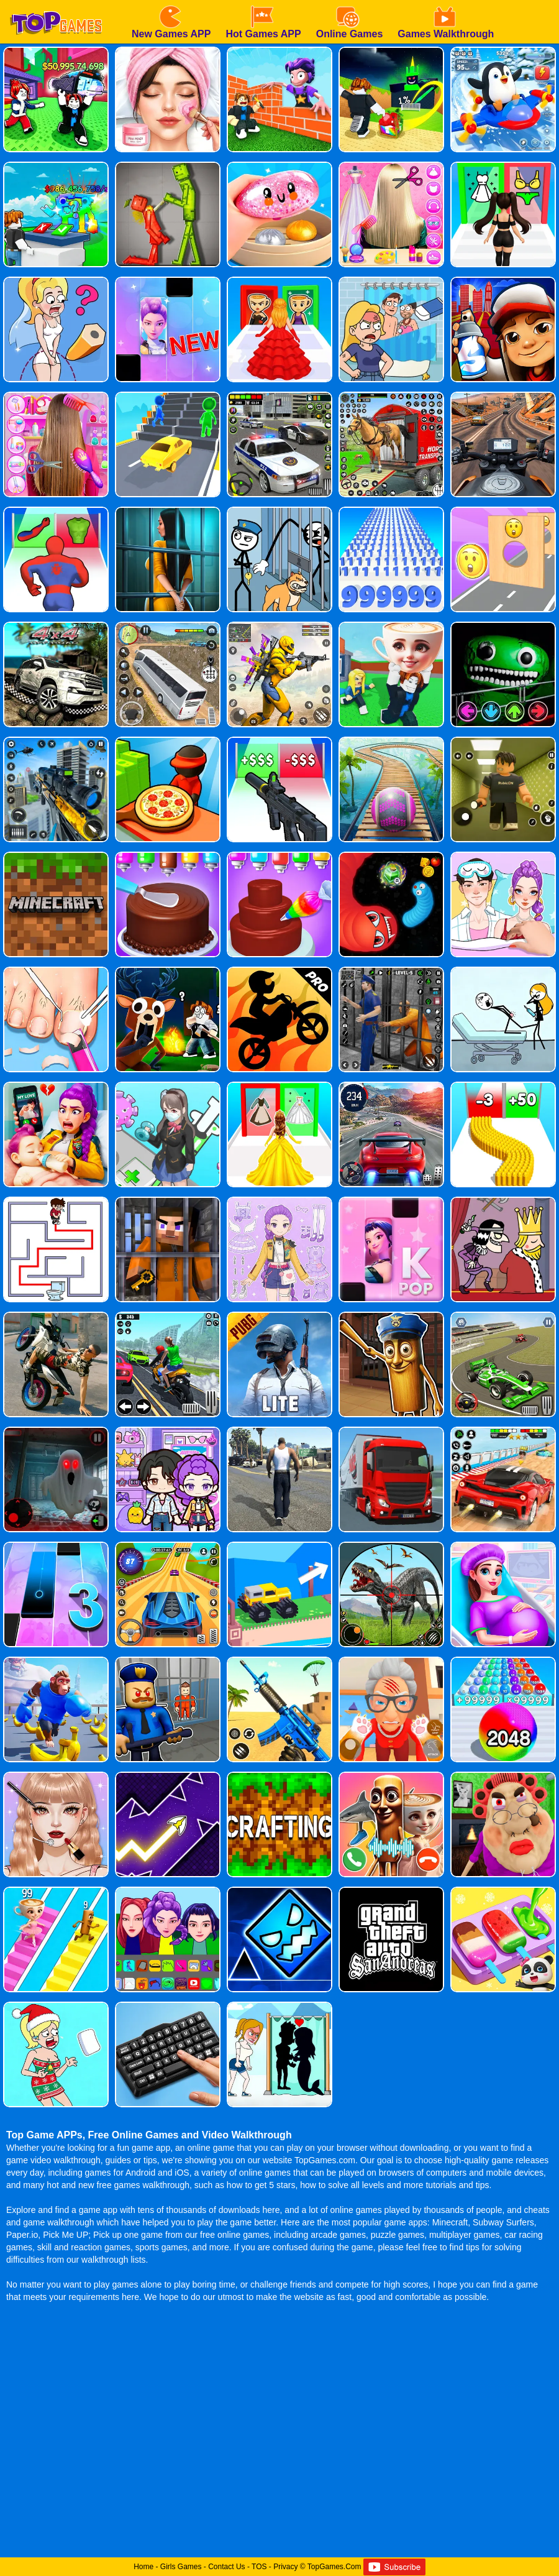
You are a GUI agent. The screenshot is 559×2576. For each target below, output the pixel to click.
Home (143, 2566)
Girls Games (181, 2566)
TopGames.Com (334, 2566)
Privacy (285, 2566)
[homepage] (56, 4)
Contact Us (226, 2566)
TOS (259, 2566)
